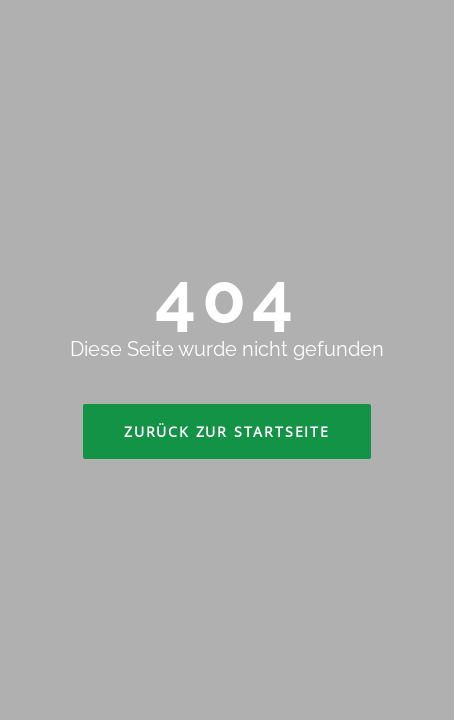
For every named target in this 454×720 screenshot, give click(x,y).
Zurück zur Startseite (227, 431)
